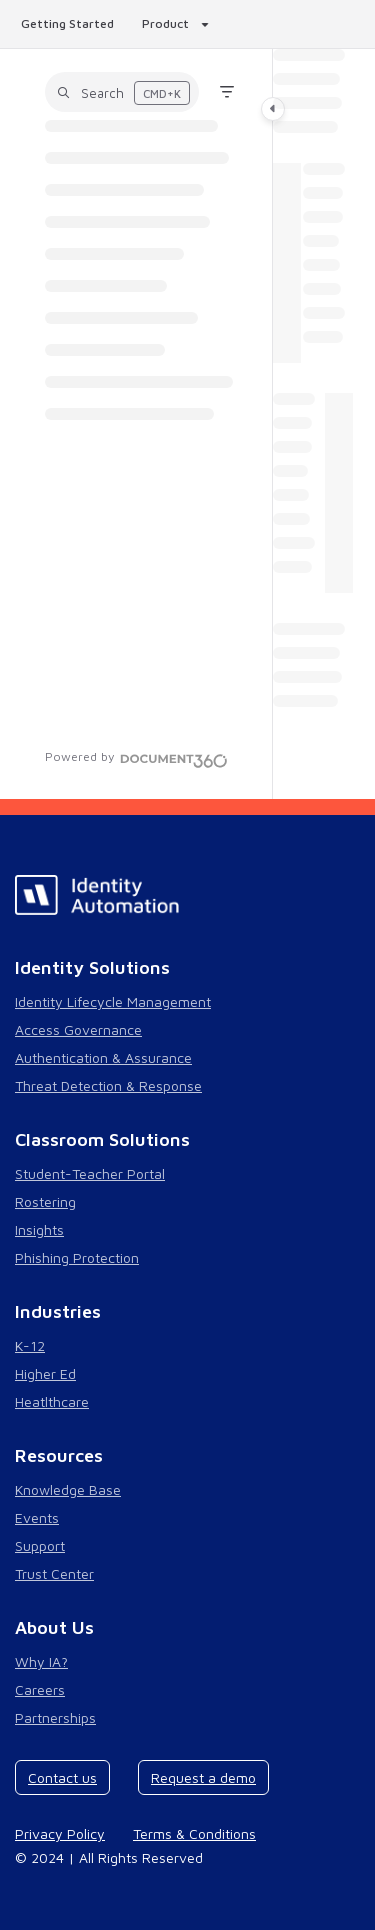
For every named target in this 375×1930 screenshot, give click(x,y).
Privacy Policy (60, 1833)
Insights (39, 1229)
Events (37, 1517)
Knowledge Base (68, 1489)
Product (165, 23)
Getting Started (67, 23)
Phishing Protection (77, 1257)
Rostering (45, 1201)
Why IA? (41, 1661)
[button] (122, 92)
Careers (40, 1689)
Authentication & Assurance (103, 1057)
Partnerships (55, 1717)
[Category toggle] (273, 109)
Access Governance (78, 1029)
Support (40, 1545)
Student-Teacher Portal (90, 1173)
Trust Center (54, 1573)
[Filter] (227, 92)
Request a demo (203, 1777)
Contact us (62, 1777)
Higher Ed (45, 1373)
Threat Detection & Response (108, 1085)
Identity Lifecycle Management (113, 1001)
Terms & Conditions (194, 1833)
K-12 (30, 1345)
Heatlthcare (52, 1401)
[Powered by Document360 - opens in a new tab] (136, 758)
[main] (313, 424)
